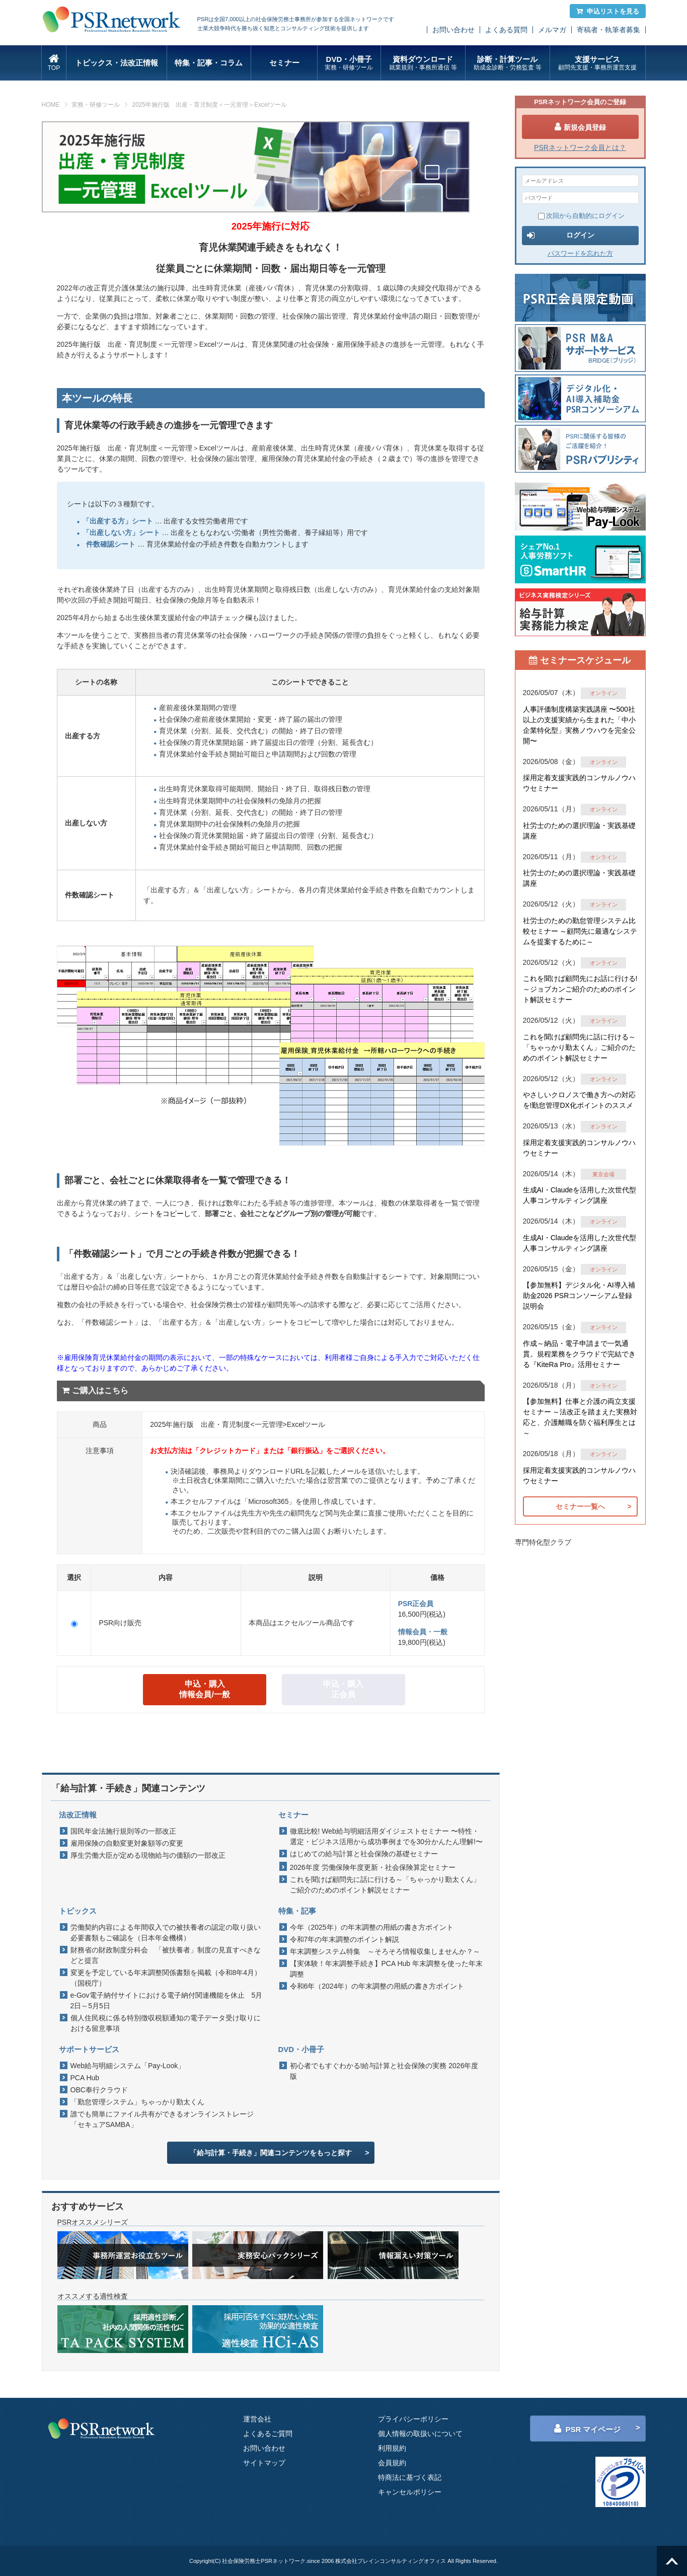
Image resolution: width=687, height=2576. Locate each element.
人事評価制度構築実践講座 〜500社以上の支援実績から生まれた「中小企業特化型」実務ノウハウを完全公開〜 (579, 725)
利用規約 (392, 2448)
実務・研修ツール (95, 104)
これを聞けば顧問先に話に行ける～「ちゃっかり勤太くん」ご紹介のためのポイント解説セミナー (385, 1884)
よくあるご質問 (267, 2434)
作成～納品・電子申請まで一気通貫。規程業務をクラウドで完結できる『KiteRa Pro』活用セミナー (579, 1354)
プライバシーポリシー (413, 2419)
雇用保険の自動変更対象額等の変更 (126, 1843)
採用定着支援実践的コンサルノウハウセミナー (579, 783)
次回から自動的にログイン (581, 215)
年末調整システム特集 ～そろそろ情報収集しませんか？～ (385, 1951)
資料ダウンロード (423, 63)
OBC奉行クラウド (99, 2090)
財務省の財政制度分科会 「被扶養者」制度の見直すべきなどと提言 (165, 1955)
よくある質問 (506, 30)
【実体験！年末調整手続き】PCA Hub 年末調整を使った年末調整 (386, 1968)
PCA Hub (85, 2078)
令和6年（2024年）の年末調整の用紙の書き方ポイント (377, 1986)
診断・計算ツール (508, 63)
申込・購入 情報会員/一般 (204, 1689)
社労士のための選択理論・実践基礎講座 (579, 830)
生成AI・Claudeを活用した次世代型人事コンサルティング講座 (580, 1195)
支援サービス (597, 63)
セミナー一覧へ (580, 1506)
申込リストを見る (607, 11)
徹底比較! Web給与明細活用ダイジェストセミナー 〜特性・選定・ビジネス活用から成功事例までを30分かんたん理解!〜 (386, 1836)
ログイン (560, 235)
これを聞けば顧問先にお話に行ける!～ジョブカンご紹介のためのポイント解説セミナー (580, 989)
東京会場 (603, 1174)
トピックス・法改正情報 (116, 62)
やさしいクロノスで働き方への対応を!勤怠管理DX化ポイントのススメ (579, 1100)
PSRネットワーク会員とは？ (580, 147)
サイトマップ (264, 2463)
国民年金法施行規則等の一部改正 (123, 1831)
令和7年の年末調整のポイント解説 (345, 1939)
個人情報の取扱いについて (420, 2434)
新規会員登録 (580, 126)
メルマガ (552, 30)
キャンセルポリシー (409, 2492)
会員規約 (392, 2463)
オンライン (604, 693)
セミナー (284, 62)
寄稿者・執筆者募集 (608, 30)
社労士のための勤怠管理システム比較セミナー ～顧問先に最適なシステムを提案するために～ (580, 931)
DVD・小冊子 (349, 63)
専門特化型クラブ (543, 1542)
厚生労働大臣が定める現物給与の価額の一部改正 (147, 1855)
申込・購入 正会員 (343, 1689)
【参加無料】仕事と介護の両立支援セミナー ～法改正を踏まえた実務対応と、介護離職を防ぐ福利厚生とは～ (580, 1417)
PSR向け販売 (120, 1623)
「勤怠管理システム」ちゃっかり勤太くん (137, 2102)
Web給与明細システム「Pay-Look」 (127, 2066)
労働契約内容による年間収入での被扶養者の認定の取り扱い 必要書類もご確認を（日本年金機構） (168, 1932)
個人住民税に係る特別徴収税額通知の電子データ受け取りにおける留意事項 (165, 2023)
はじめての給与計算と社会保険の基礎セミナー (364, 1854)
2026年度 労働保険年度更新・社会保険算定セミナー (372, 1867)
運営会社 (257, 2419)
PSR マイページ (587, 2428)
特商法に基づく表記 (409, 2477)
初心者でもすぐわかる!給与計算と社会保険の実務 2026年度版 (384, 2071)
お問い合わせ (453, 30)
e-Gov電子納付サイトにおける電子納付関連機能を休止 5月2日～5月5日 (166, 2000)
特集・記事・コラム (209, 62)
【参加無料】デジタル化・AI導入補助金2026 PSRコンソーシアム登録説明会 (579, 1295)
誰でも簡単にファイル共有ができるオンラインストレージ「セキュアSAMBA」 (162, 2119)
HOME (51, 104)
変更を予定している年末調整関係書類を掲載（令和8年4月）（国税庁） (166, 1977)
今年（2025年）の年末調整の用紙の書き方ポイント (371, 1927)
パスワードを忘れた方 (580, 253)
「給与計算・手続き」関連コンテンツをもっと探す (271, 2153)
